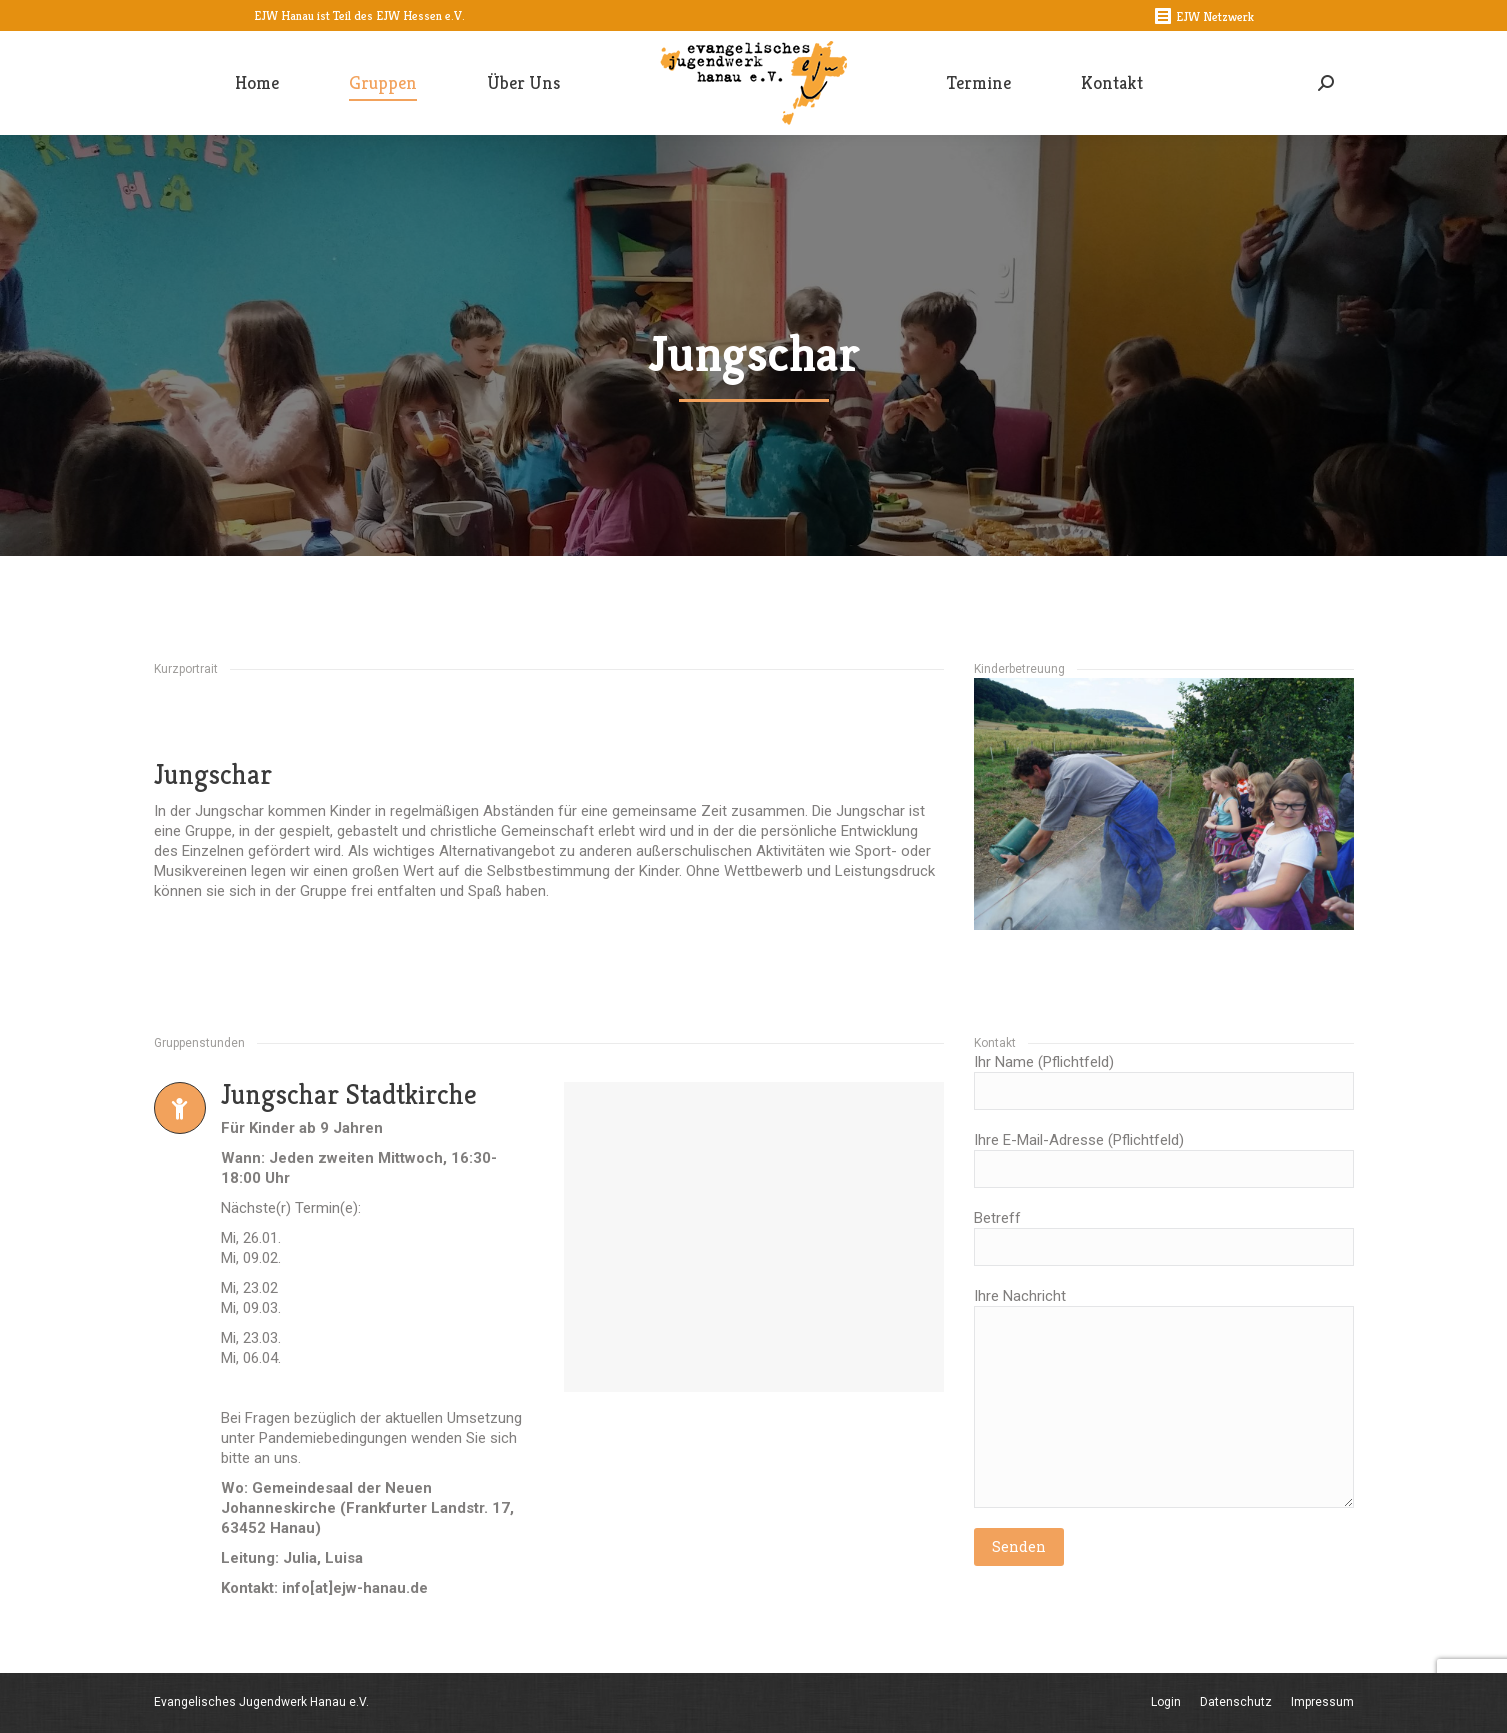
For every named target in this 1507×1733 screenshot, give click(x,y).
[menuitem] (257, 83)
